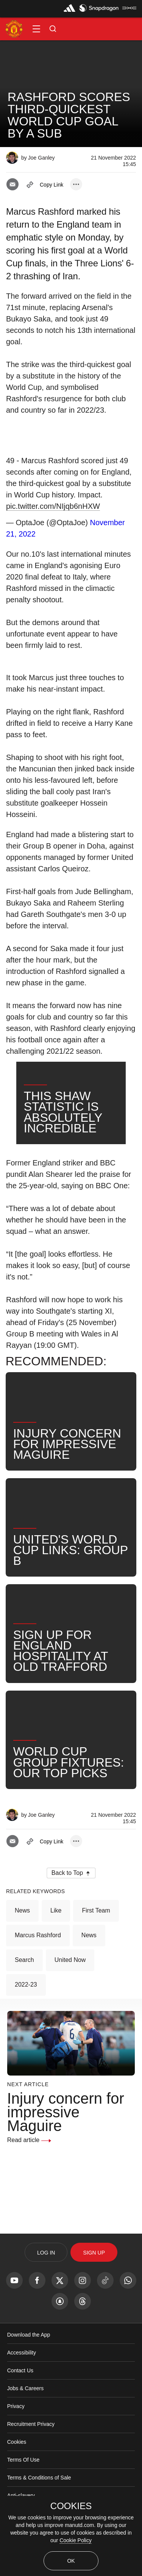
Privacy (16, 2431)
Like (55, 1935)
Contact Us (20, 2395)
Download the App (28, 2359)
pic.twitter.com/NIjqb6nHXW (53, 506)
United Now (70, 1984)
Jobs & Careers (25, 2413)
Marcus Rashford (38, 1960)
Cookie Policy (75, 2540)
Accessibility (21, 2377)
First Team (96, 1935)
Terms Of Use (23, 2484)
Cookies (17, 2467)
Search (24, 1984)
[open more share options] (76, 184)
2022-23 (26, 2009)
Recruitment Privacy (31, 2449)
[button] (36, 28)
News (22, 1935)
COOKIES (71, 2506)
